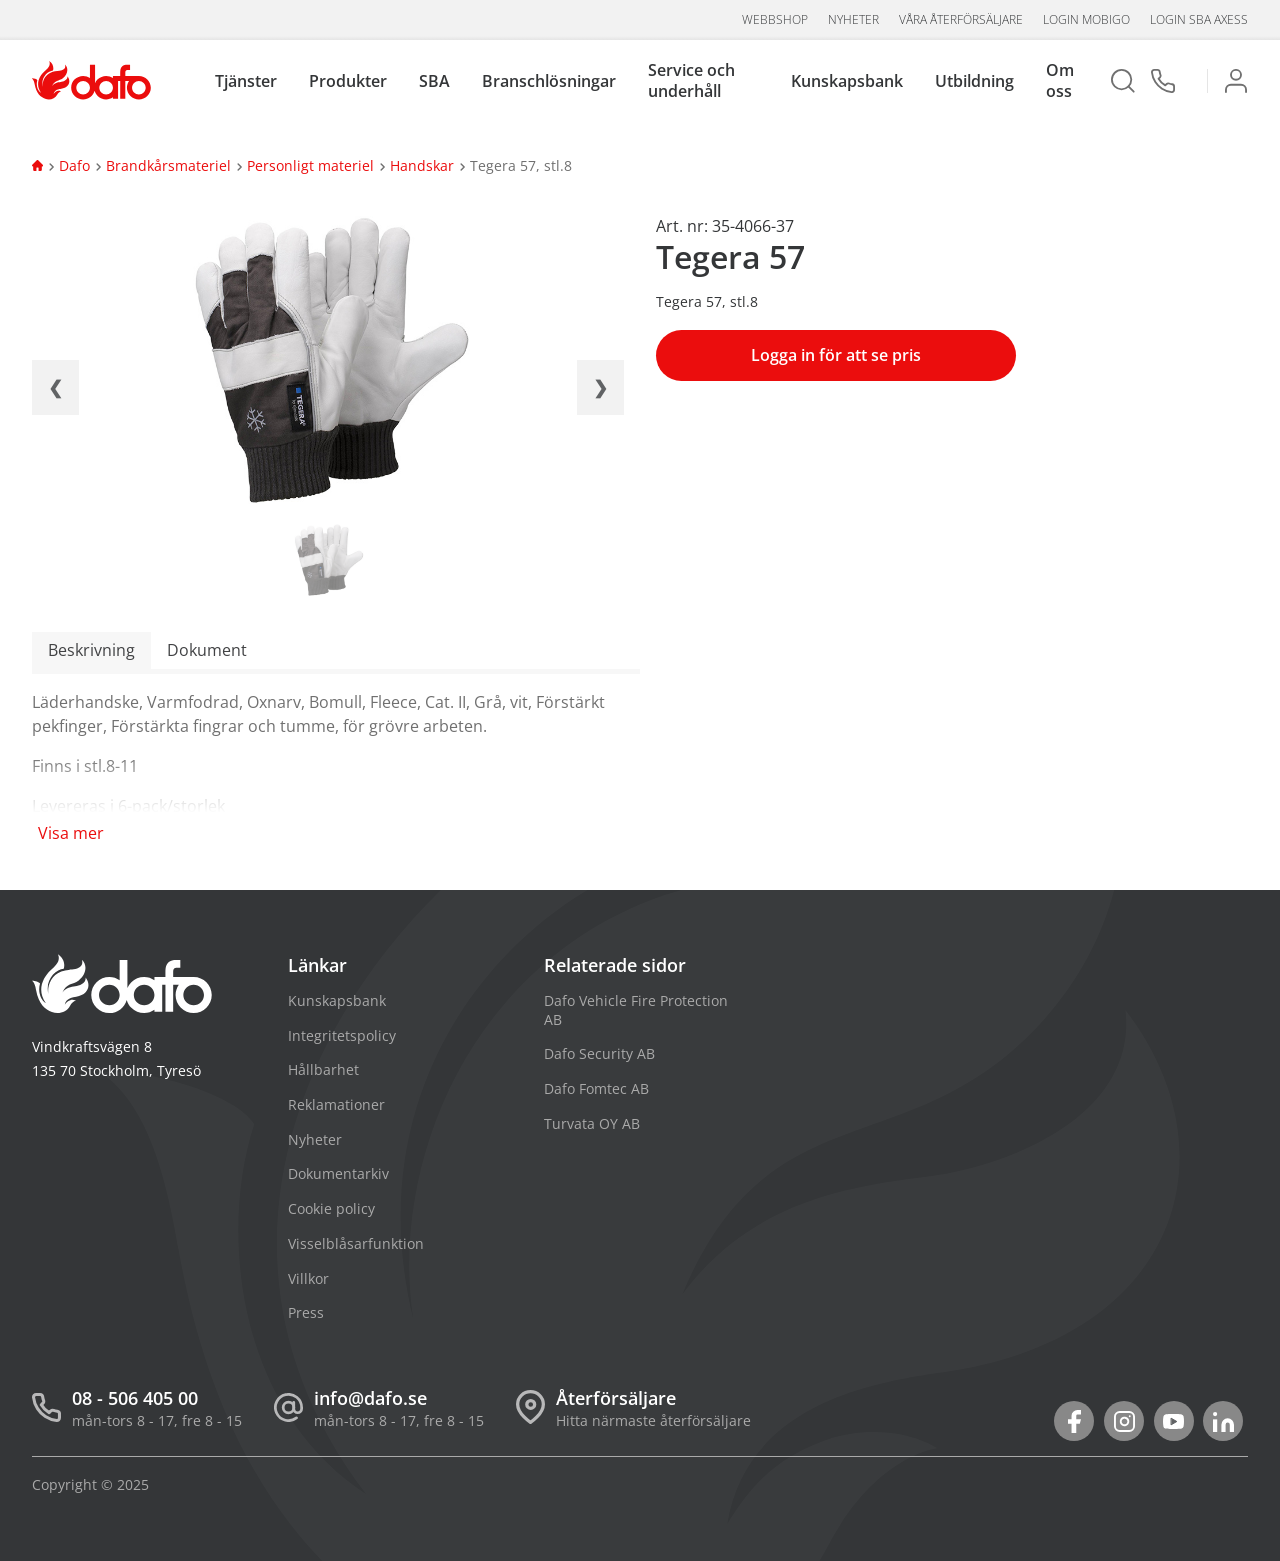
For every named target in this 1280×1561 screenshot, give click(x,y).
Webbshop (775, 19)
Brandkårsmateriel (168, 165)
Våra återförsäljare (961, 19)
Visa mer (71, 833)
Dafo (74, 165)
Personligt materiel (310, 165)
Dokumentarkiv (338, 1173)
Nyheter (853, 19)
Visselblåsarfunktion (356, 1243)
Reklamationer (336, 1104)
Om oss (1060, 81)
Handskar (422, 165)
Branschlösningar (549, 81)
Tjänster (246, 81)
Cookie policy (331, 1208)
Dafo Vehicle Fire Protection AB (636, 1010)
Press (306, 1312)
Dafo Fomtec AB (596, 1088)
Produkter (348, 81)
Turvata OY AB (592, 1123)
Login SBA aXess (1199, 19)
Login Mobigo (1086, 19)
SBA (434, 81)
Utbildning (974, 81)
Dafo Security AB (599, 1053)
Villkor (308, 1278)
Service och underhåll (691, 81)
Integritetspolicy (342, 1035)
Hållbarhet (323, 1069)
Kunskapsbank (847, 81)
